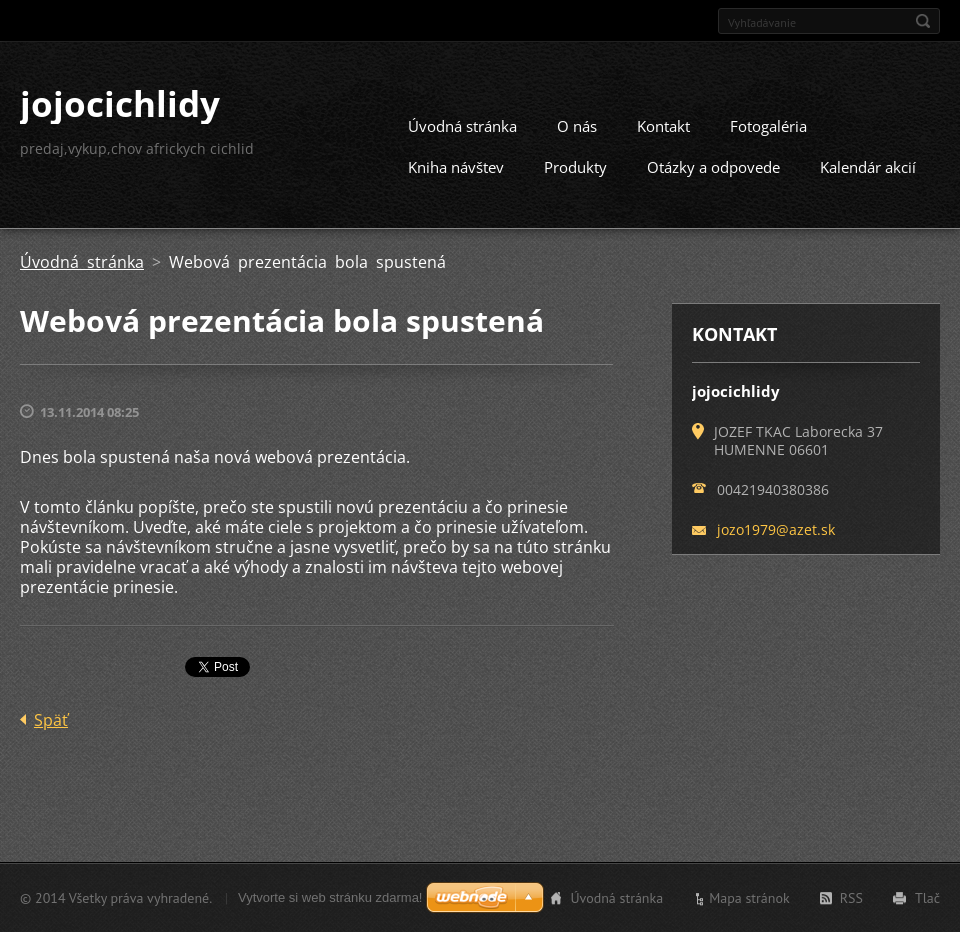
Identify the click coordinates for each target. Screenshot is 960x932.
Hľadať (923, 21)
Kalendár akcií (868, 167)
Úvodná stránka (462, 126)
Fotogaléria (768, 126)
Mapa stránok (749, 898)
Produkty (575, 167)
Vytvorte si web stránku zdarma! (330, 897)
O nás (577, 126)
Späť (51, 720)
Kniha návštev (456, 167)
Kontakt (663, 126)
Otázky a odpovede (713, 167)
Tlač (927, 898)
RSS (851, 898)
